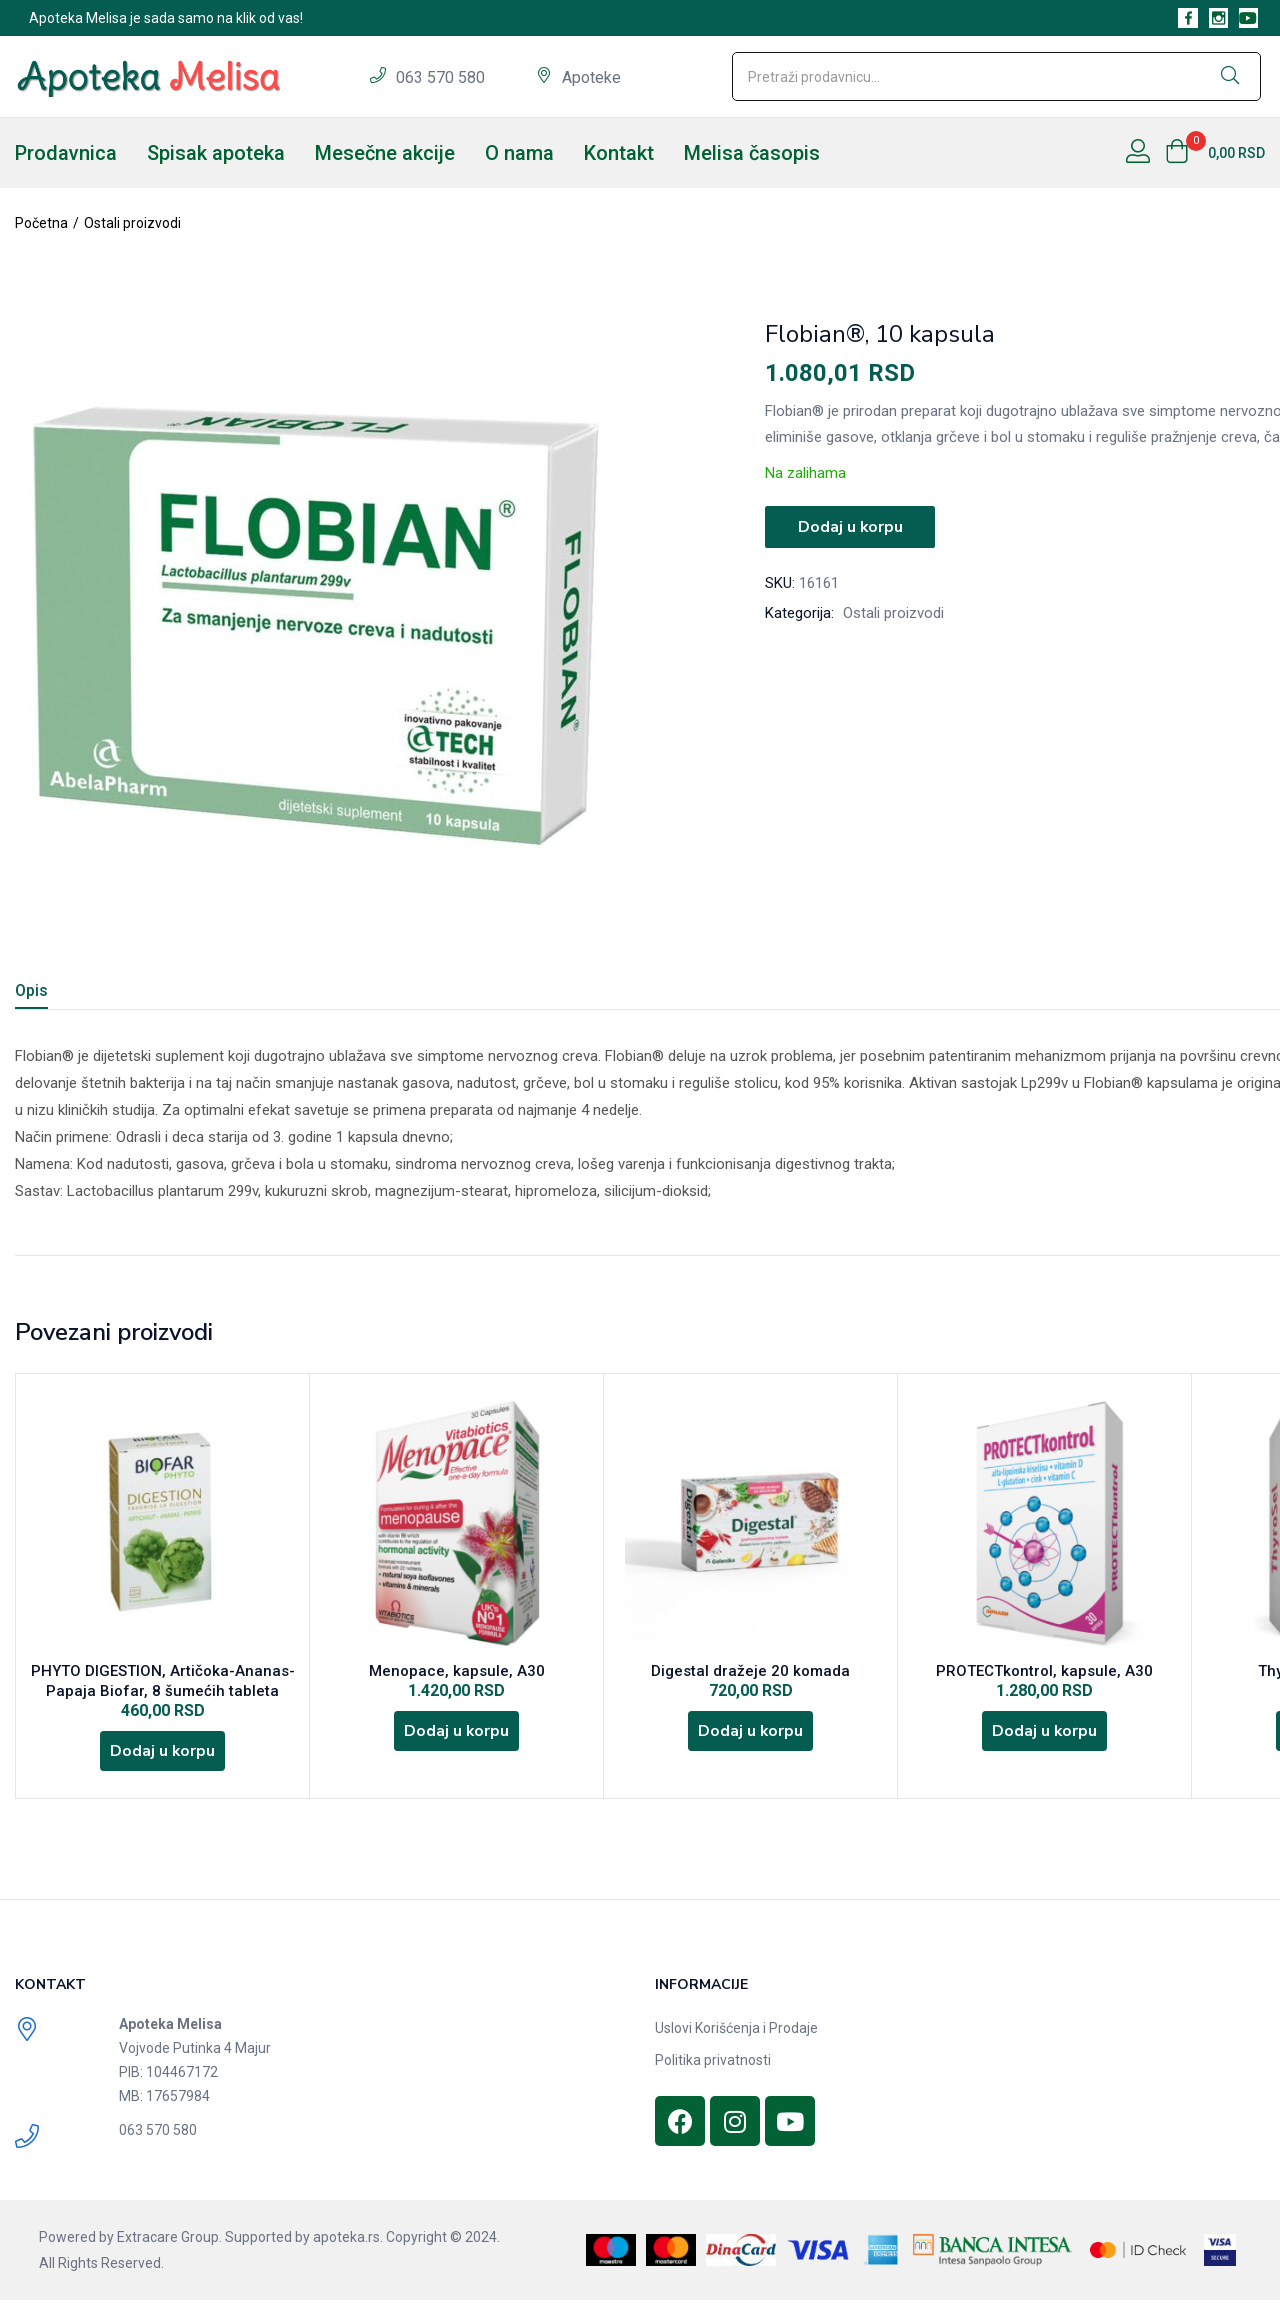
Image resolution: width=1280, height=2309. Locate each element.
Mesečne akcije (385, 153)
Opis (31, 990)
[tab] (55, 993)
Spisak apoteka (216, 153)
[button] (1215, 153)
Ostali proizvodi (132, 223)
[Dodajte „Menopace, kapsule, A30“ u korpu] (457, 1737)
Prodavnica (66, 153)
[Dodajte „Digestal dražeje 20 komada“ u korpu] (751, 1737)
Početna (41, 223)
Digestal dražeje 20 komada (750, 1673)
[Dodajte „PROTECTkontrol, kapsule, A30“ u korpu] (1045, 1737)
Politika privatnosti (713, 2069)
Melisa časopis (752, 153)
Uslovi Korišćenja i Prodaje (736, 2037)
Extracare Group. (169, 2246)
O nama (519, 153)
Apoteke (591, 77)
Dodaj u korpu (850, 526)
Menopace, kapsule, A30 (457, 1673)
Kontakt (619, 153)
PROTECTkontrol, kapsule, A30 (1044, 1673)
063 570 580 (442, 77)
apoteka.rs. (348, 2246)
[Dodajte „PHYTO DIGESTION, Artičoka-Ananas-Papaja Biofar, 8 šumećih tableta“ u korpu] (163, 1757)
